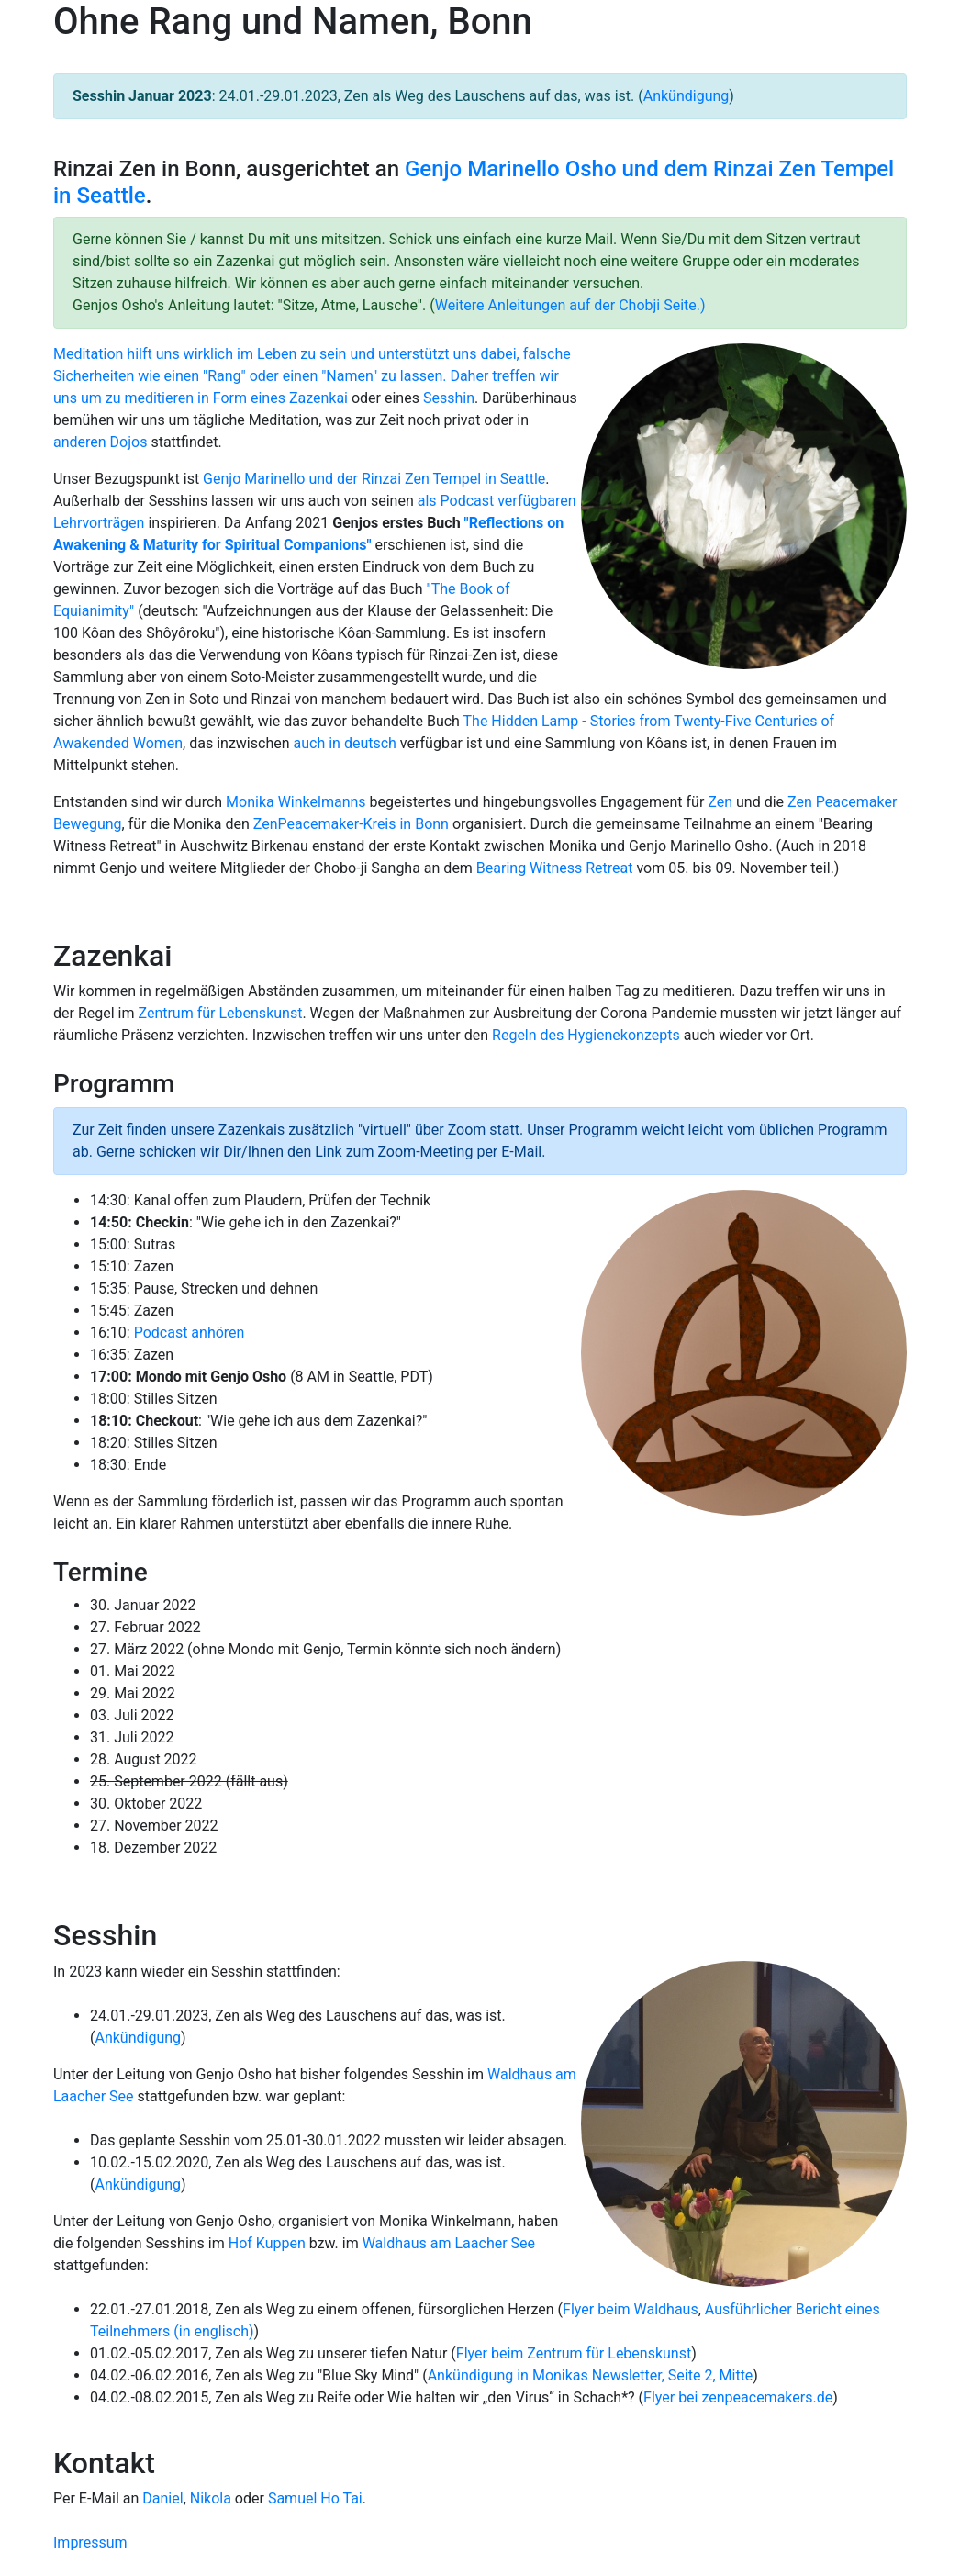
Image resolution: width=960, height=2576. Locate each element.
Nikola (210, 2498)
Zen (720, 802)
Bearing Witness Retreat (554, 868)
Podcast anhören (189, 1332)
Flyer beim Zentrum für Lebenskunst (573, 2353)
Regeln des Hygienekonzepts (586, 1035)
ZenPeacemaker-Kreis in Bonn (351, 824)
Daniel (162, 2498)
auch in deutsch (345, 743)
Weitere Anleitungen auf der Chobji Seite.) (570, 305)
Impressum (90, 2542)
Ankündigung (686, 96)
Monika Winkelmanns (296, 802)
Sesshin (448, 398)
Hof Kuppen (267, 2243)
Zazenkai (318, 398)
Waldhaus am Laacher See (449, 2243)
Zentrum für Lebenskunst (220, 1013)
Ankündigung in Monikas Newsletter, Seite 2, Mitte (590, 2375)
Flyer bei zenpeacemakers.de (737, 2397)
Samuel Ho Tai (315, 2498)
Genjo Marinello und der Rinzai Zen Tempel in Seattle (374, 478)
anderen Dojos (100, 442)
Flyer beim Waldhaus (630, 2309)
